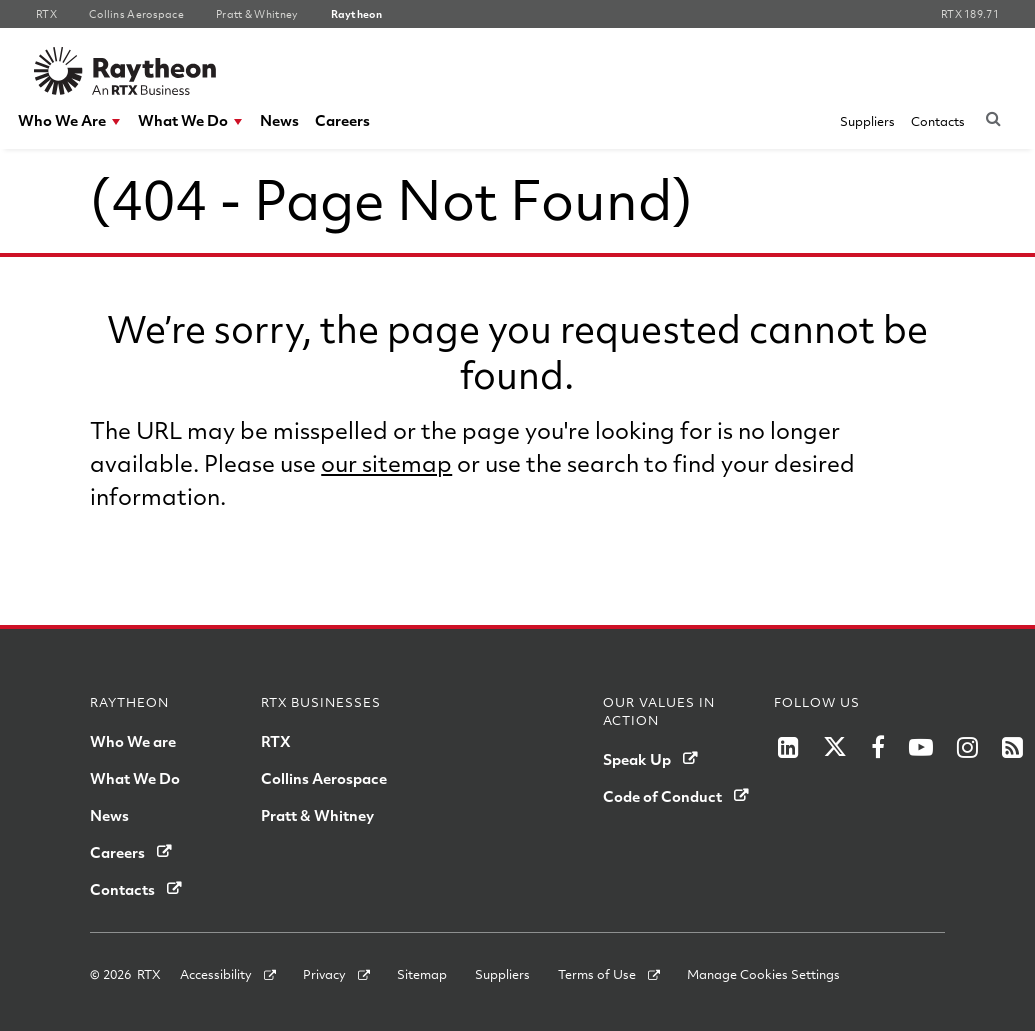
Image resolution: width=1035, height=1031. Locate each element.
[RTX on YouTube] (921, 747)
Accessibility (216, 974)
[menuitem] (70, 120)
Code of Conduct (662, 796)
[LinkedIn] (788, 747)
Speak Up (637, 759)
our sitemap (386, 463)
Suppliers (867, 121)
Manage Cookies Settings (763, 974)
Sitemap (422, 974)
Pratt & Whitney (317, 815)
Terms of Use (597, 974)
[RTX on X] (835, 747)
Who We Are (62, 120)
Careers (342, 120)
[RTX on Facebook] (878, 747)
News (279, 120)
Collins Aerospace (324, 778)
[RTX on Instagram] (967, 747)
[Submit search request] (993, 118)
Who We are (133, 741)
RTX (276, 741)
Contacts (938, 121)
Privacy (324, 974)
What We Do (183, 120)
